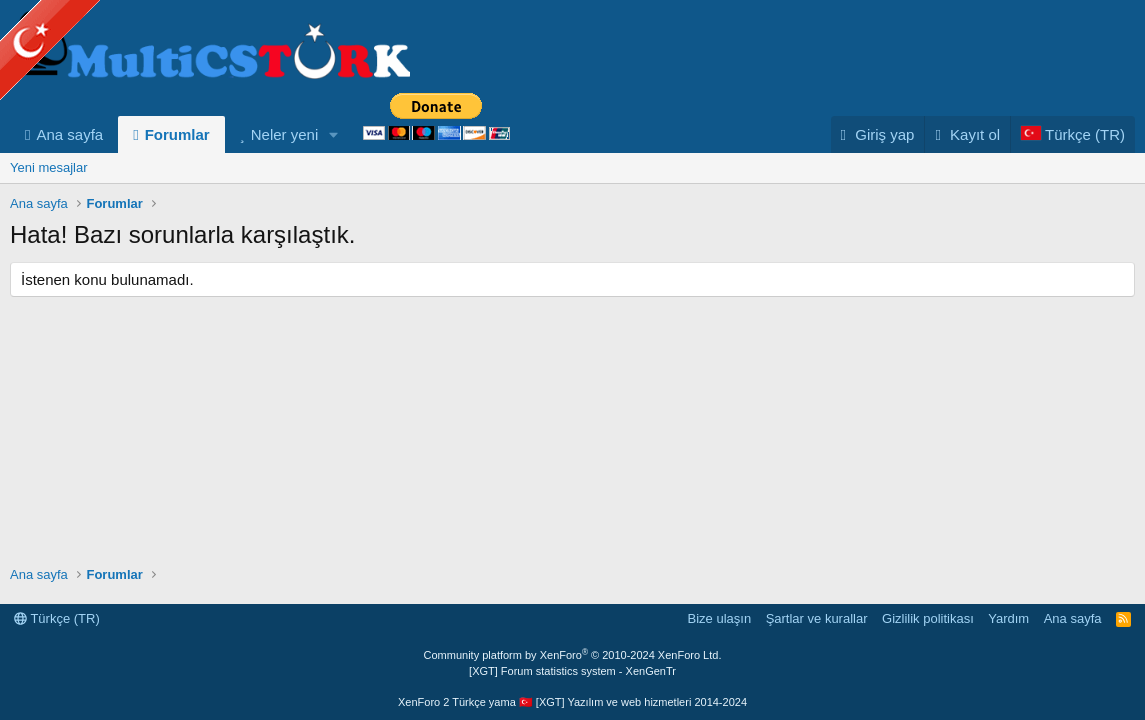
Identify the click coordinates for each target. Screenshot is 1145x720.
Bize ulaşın (720, 618)
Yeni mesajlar (49, 167)
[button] (334, 134)
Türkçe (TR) (57, 618)
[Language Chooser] (1072, 134)
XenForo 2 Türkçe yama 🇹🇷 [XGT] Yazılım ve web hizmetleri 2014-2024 (572, 702)
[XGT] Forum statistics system (572, 671)
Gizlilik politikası (928, 618)
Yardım (1008, 618)
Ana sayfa (69, 134)
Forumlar (177, 134)
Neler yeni (285, 134)
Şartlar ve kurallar (817, 618)
